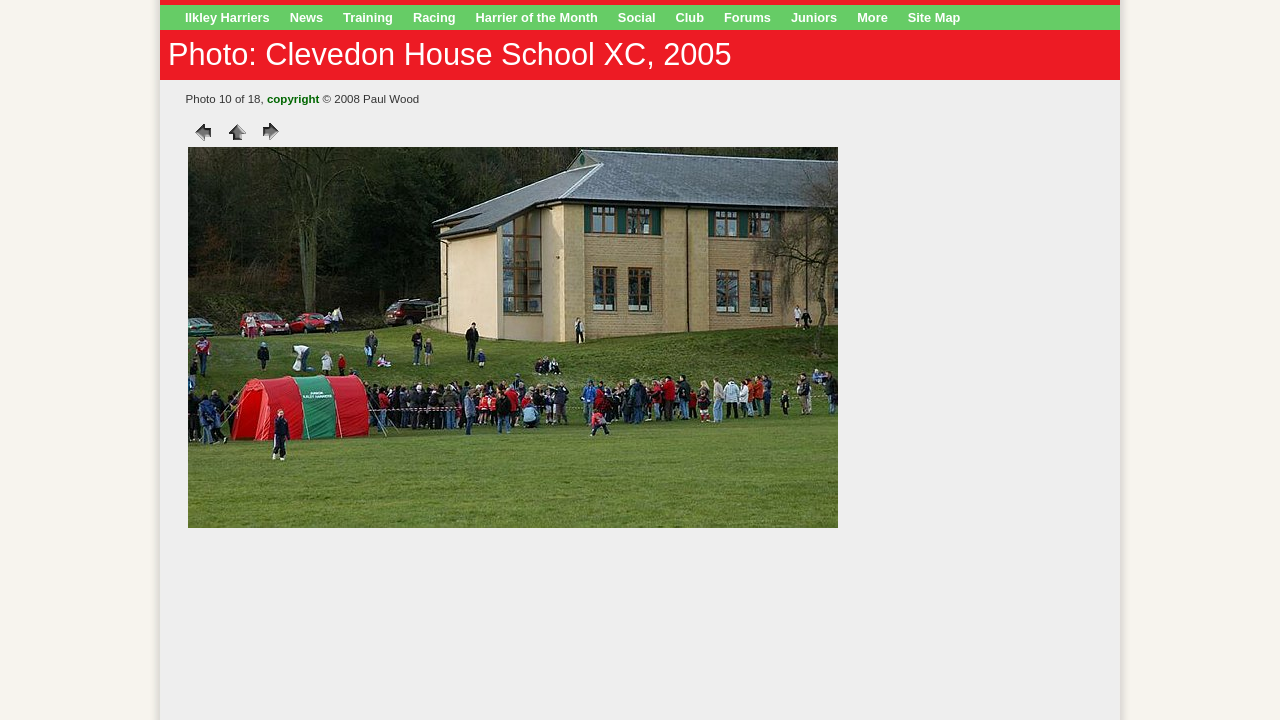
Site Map (934, 17)
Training (368, 17)
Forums (747, 17)
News (306, 17)
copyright (293, 99)
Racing (434, 17)
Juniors (814, 17)
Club (690, 17)
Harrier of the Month (537, 17)
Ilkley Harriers (227, 17)
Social (637, 17)
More (872, 17)
